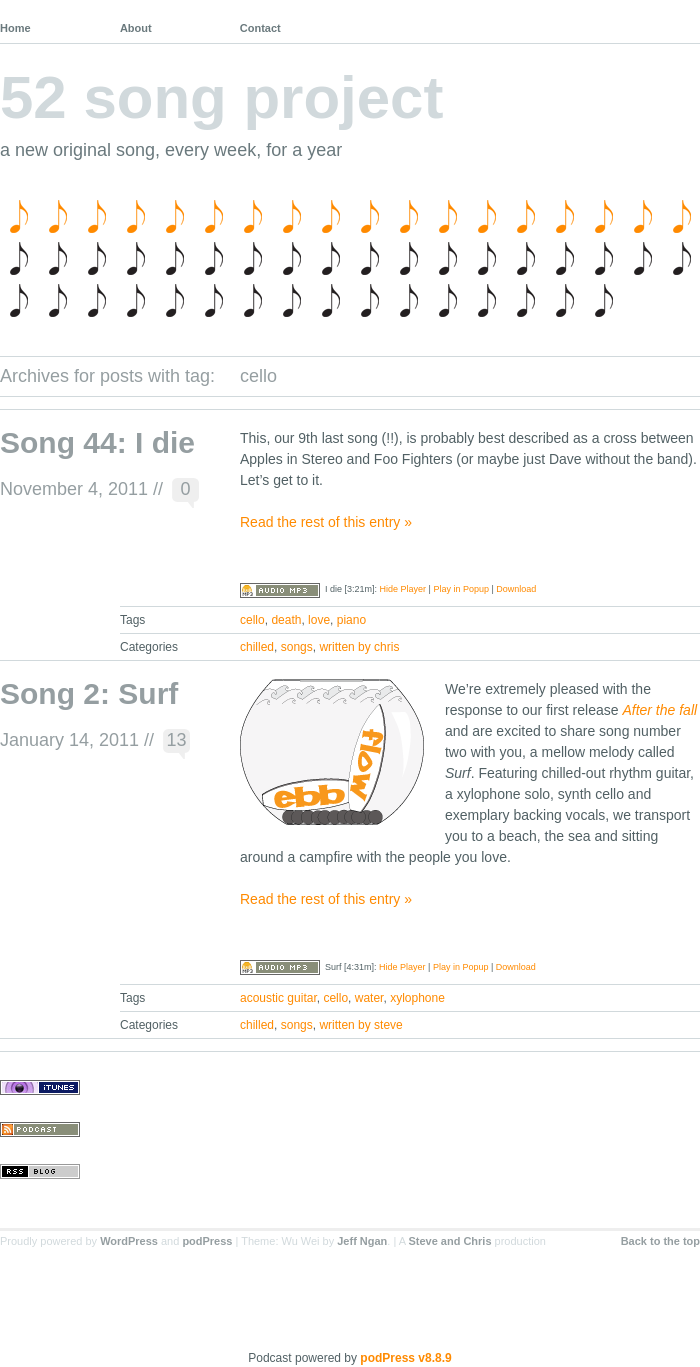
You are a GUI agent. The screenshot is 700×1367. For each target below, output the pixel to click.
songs (297, 647)
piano (351, 620)
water (369, 998)
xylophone (417, 998)
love (319, 620)
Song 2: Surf (89, 693)
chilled (257, 647)
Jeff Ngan (362, 1241)
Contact (260, 28)
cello (252, 620)
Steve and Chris (449, 1241)
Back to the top (660, 1241)
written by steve (360, 1025)
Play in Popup (461, 589)
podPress (207, 1241)
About (136, 28)
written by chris (359, 647)
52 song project (221, 97)
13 (177, 740)
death (286, 620)
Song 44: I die (97, 442)
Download (516, 589)
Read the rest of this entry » (326, 522)
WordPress (129, 1241)
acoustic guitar (278, 998)
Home (15, 28)
